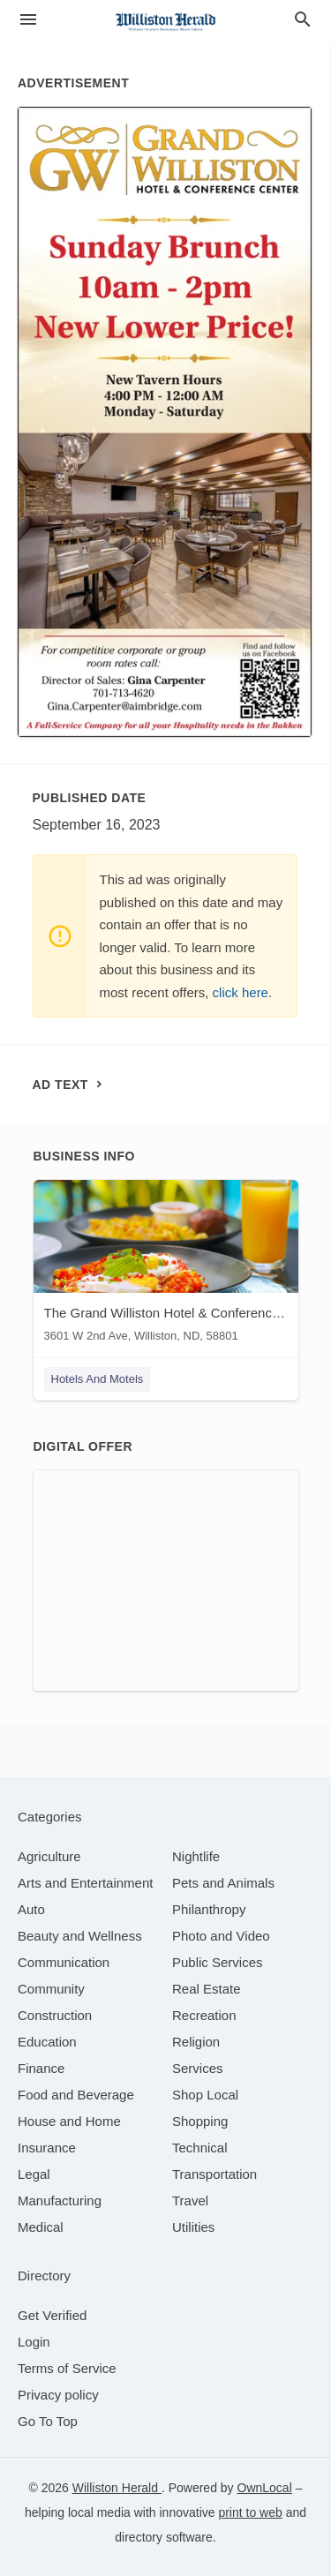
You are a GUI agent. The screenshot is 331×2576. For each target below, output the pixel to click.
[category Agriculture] (49, 1856)
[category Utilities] (193, 2226)
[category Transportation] (214, 2174)
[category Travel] (190, 2200)
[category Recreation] (204, 2015)
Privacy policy (58, 2394)
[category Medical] (41, 2226)
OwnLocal (264, 2488)
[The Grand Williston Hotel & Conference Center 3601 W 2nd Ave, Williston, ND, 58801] (166, 1265)
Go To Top (48, 2421)
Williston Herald (117, 2488)
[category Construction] (55, 2015)
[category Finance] (41, 2068)
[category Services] (197, 2068)
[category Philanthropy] (208, 1909)
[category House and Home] (69, 2121)
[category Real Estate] (206, 1988)
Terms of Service (67, 2368)
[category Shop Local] (205, 2094)
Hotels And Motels (97, 1379)
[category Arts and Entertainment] (85, 1882)
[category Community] (51, 1988)
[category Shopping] (200, 2121)
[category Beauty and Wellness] (80, 1935)
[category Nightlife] (196, 1856)
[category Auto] (31, 1909)
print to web (250, 2512)
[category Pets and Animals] (223, 1882)
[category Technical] (200, 2147)
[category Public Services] (217, 1962)
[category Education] (47, 2041)
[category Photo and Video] (221, 1935)
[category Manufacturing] (60, 2200)
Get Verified (52, 2315)
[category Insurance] (47, 2147)
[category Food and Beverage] (76, 2094)
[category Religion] (196, 2041)
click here (240, 992)
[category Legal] (34, 2174)
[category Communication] (63, 1962)
